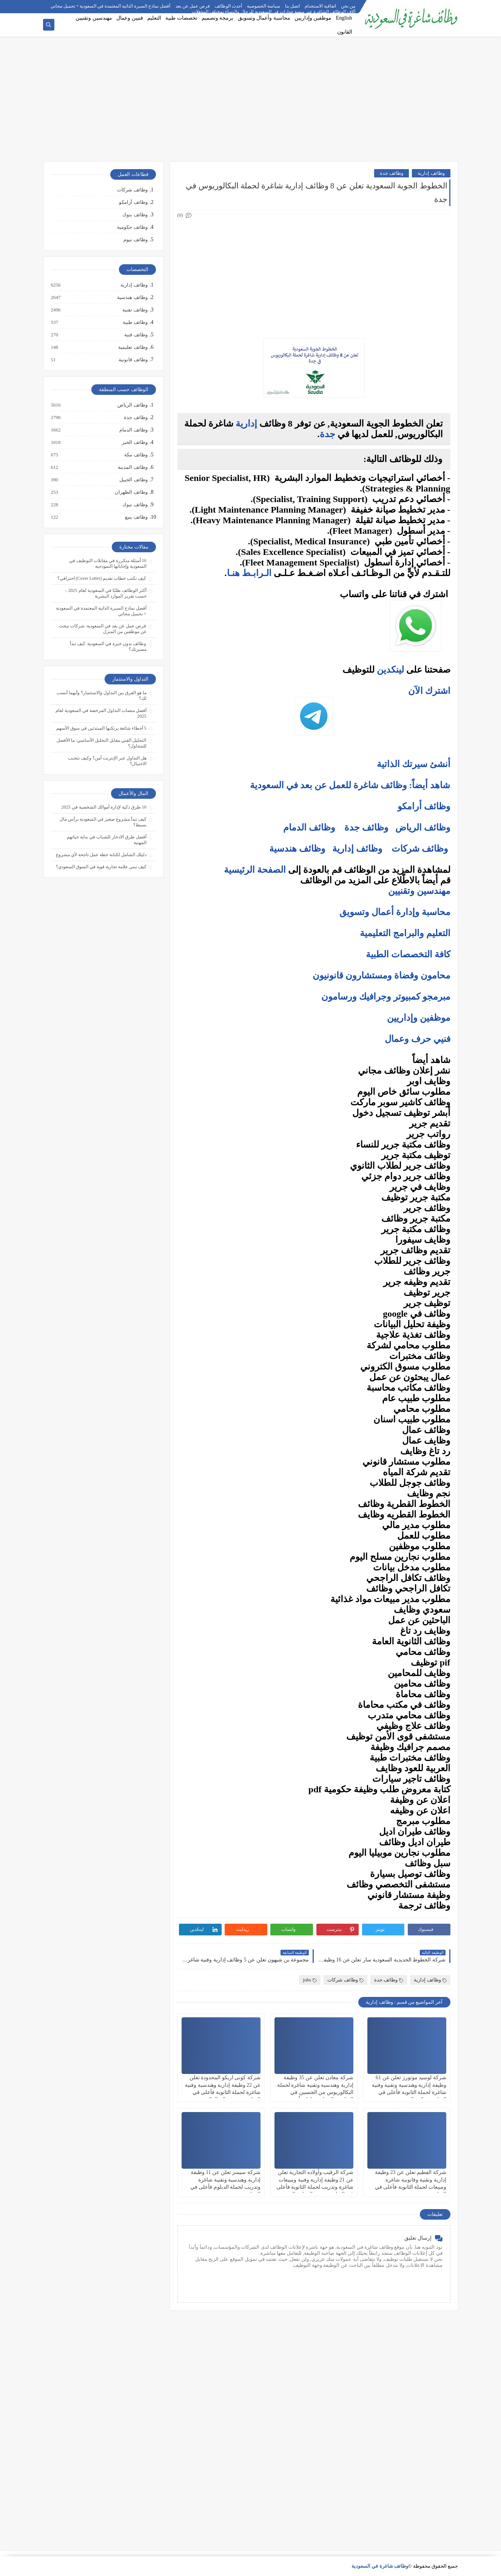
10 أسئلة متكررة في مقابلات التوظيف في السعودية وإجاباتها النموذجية (107, 563)
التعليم (154, 18)
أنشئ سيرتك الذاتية (413, 764)
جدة (327, 434)
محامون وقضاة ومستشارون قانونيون (381, 975)
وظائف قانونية (132, 360)
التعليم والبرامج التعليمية (405, 933)
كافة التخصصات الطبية (408, 954)
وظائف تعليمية (132, 347)
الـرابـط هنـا (249, 573)
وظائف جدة (391, 173)
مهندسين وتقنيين (94, 18)
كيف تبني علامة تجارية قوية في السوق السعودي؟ (101, 866)
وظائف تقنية (134, 310)
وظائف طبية (134, 322)
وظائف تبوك (134, 505)
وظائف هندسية (297, 849)
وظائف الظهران (130, 492)
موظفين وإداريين (313, 18)
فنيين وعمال (129, 18)
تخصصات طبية (181, 18)
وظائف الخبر (134, 442)
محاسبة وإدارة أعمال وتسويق (394, 912)
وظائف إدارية (431, 173)
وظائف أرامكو (133, 202)
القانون (344, 32)
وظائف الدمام (309, 827)
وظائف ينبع (135, 517)
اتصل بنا (292, 6)
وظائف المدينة (132, 467)
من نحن (348, 6)
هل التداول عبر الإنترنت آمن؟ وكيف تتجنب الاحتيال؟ (107, 760)
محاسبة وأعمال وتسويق (264, 18)
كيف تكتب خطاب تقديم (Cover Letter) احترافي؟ (101, 578)
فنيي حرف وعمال (417, 1039)
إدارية (246, 423)
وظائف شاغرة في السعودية (379, 2566)
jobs (310, 1980)
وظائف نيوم (135, 239)
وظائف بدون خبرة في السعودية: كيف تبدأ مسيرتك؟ (108, 646)
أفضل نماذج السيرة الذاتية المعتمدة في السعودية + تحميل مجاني (111, 6)
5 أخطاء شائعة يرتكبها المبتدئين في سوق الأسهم (101, 728)
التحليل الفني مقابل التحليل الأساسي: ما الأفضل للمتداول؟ (101, 743)
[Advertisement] (250, 103)
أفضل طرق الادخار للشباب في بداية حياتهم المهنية (106, 839)
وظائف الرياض (422, 827)
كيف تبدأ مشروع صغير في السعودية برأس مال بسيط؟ (103, 822)
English (344, 18)
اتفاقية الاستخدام (320, 6)
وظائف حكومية (132, 227)
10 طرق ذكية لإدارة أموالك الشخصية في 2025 (104, 807)
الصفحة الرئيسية (255, 870)
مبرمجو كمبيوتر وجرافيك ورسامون (385, 996)
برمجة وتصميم (218, 18)
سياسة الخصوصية (263, 6)
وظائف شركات (420, 849)
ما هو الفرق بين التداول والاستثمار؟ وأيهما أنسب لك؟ (101, 695)
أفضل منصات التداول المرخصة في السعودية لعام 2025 (100, 713)
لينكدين (390, 670)
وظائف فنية (135, 335)
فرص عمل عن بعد (193, 6)
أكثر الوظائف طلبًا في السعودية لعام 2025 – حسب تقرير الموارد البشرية (105, 593)
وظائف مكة (135, 455)
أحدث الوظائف (228, 6)
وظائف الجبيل (133, 480)
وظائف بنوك (134, 214)
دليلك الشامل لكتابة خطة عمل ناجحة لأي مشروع (101, 854)
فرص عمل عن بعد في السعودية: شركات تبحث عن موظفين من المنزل (102, 628)
